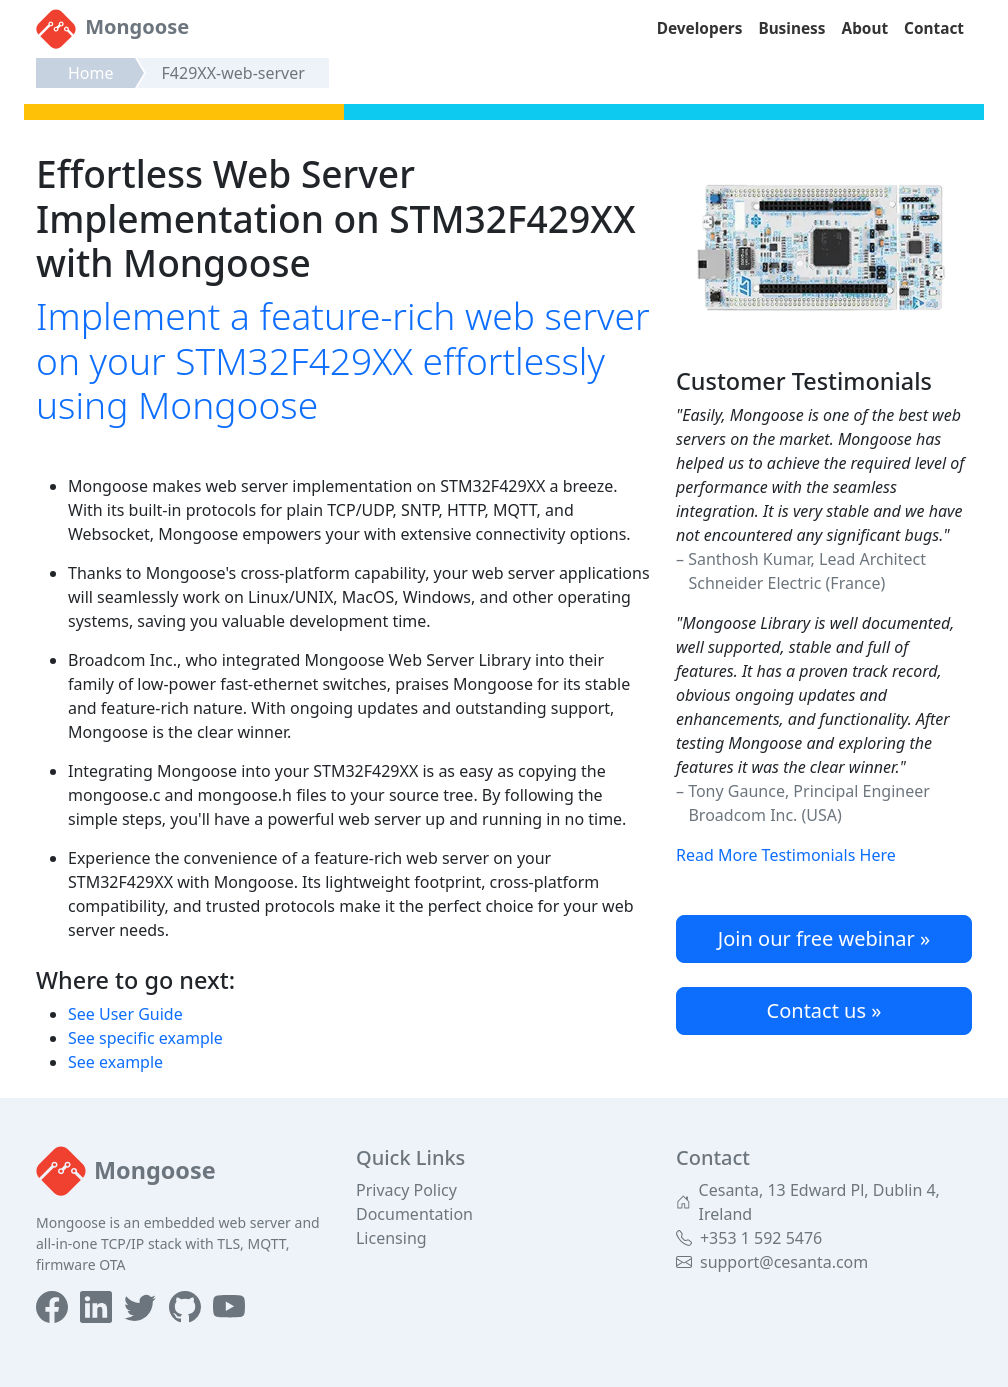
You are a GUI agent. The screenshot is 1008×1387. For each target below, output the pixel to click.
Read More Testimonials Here (786, 855)
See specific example (145, 1038)
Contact (934, 28)
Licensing (391, 1238)
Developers (700, 28)
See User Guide (125, 1014)
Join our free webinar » (824, 938)
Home (91, 73)
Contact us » (824, 1010)
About (865, 28)
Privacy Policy (406, 1190)
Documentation (414, 1214)
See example (115, 1062)
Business (791, 28)
